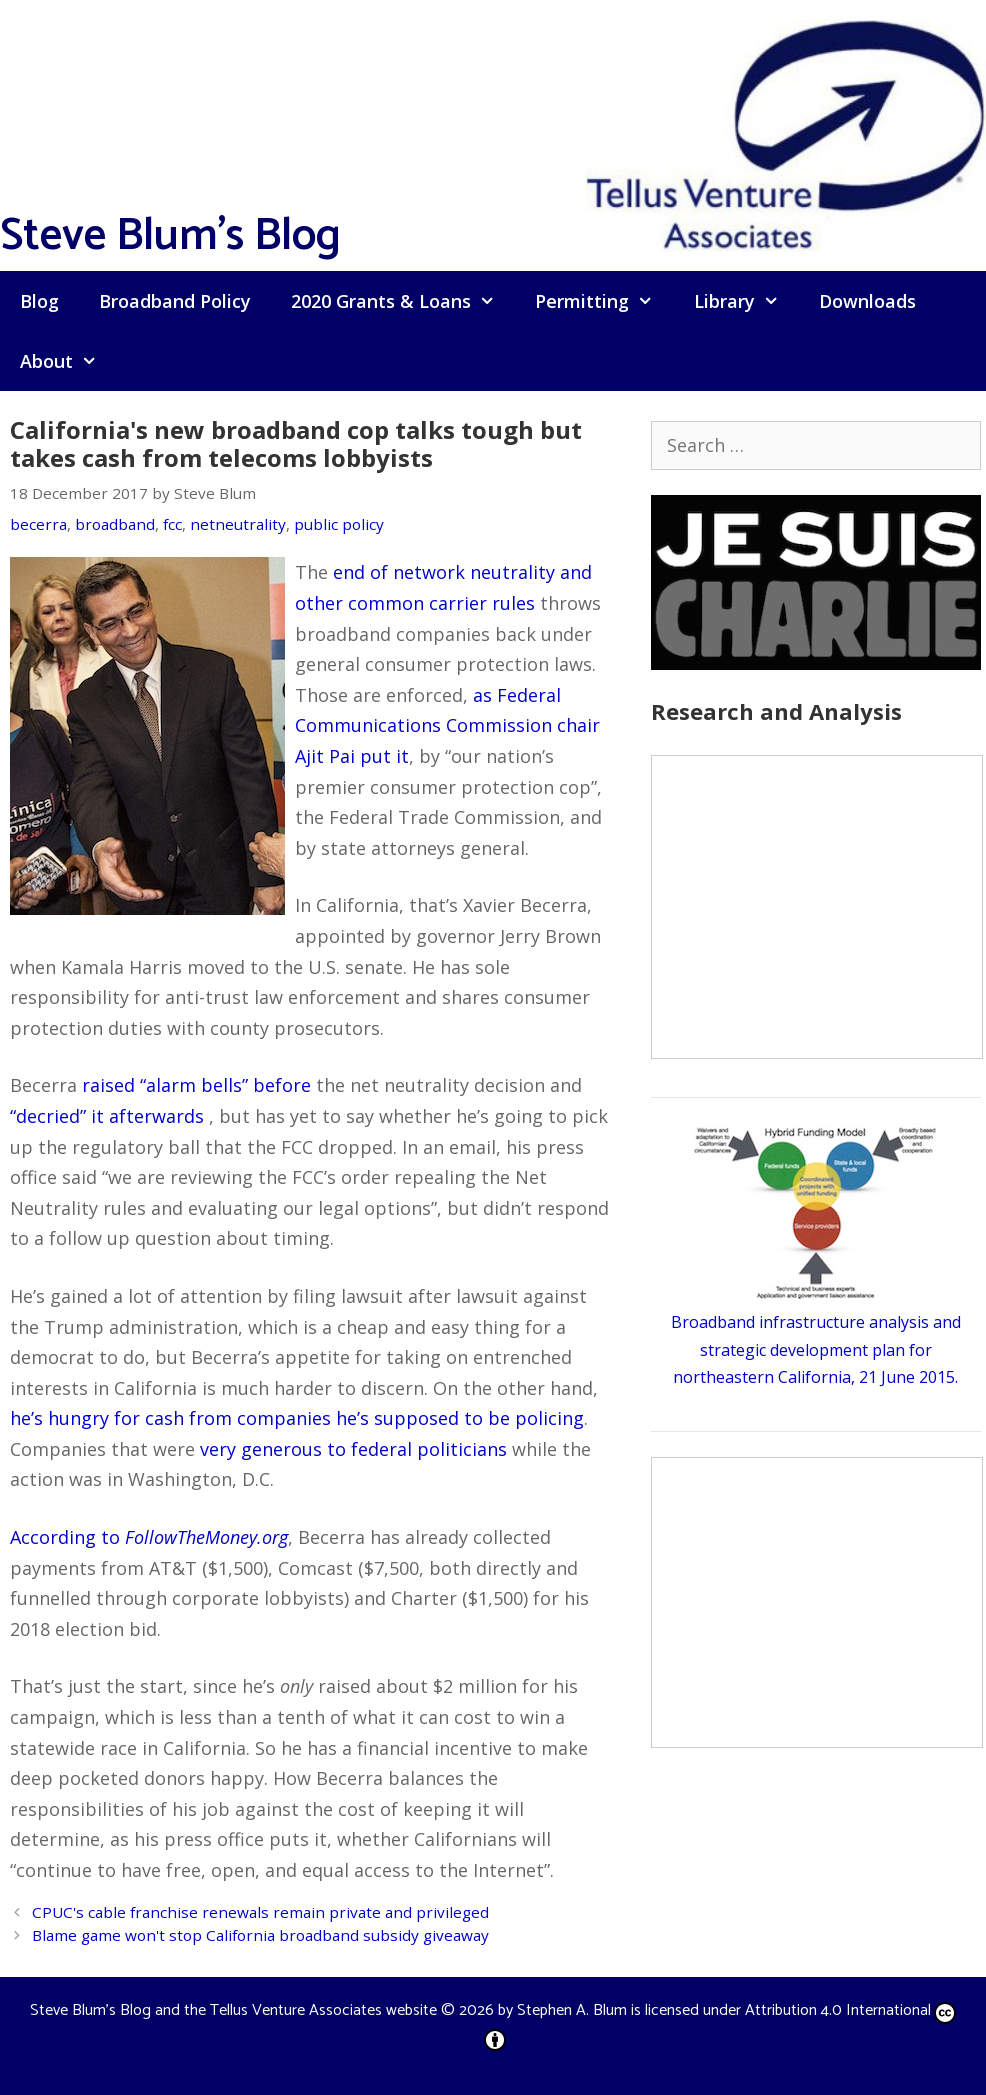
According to (149, 1537)
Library (746, 301)
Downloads (867, 301)
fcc (172, 524)
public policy (339, 524)
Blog (39, 301)
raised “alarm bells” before (196, 1085)
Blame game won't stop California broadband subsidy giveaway (260, 1935)
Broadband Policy (175, 301)
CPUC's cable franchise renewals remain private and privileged (260, 1912)
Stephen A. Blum (572, 2010)
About (68, 361)
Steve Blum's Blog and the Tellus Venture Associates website (233, 2010)
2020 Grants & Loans (403, 301)
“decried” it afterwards (107, 1116)
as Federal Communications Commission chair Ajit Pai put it (447, 725)
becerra (38, 524)
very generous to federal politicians (353, 1449)
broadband (115, 524)
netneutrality (238, 524)
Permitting (604, 301)
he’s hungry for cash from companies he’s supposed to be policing (297, 1418)
